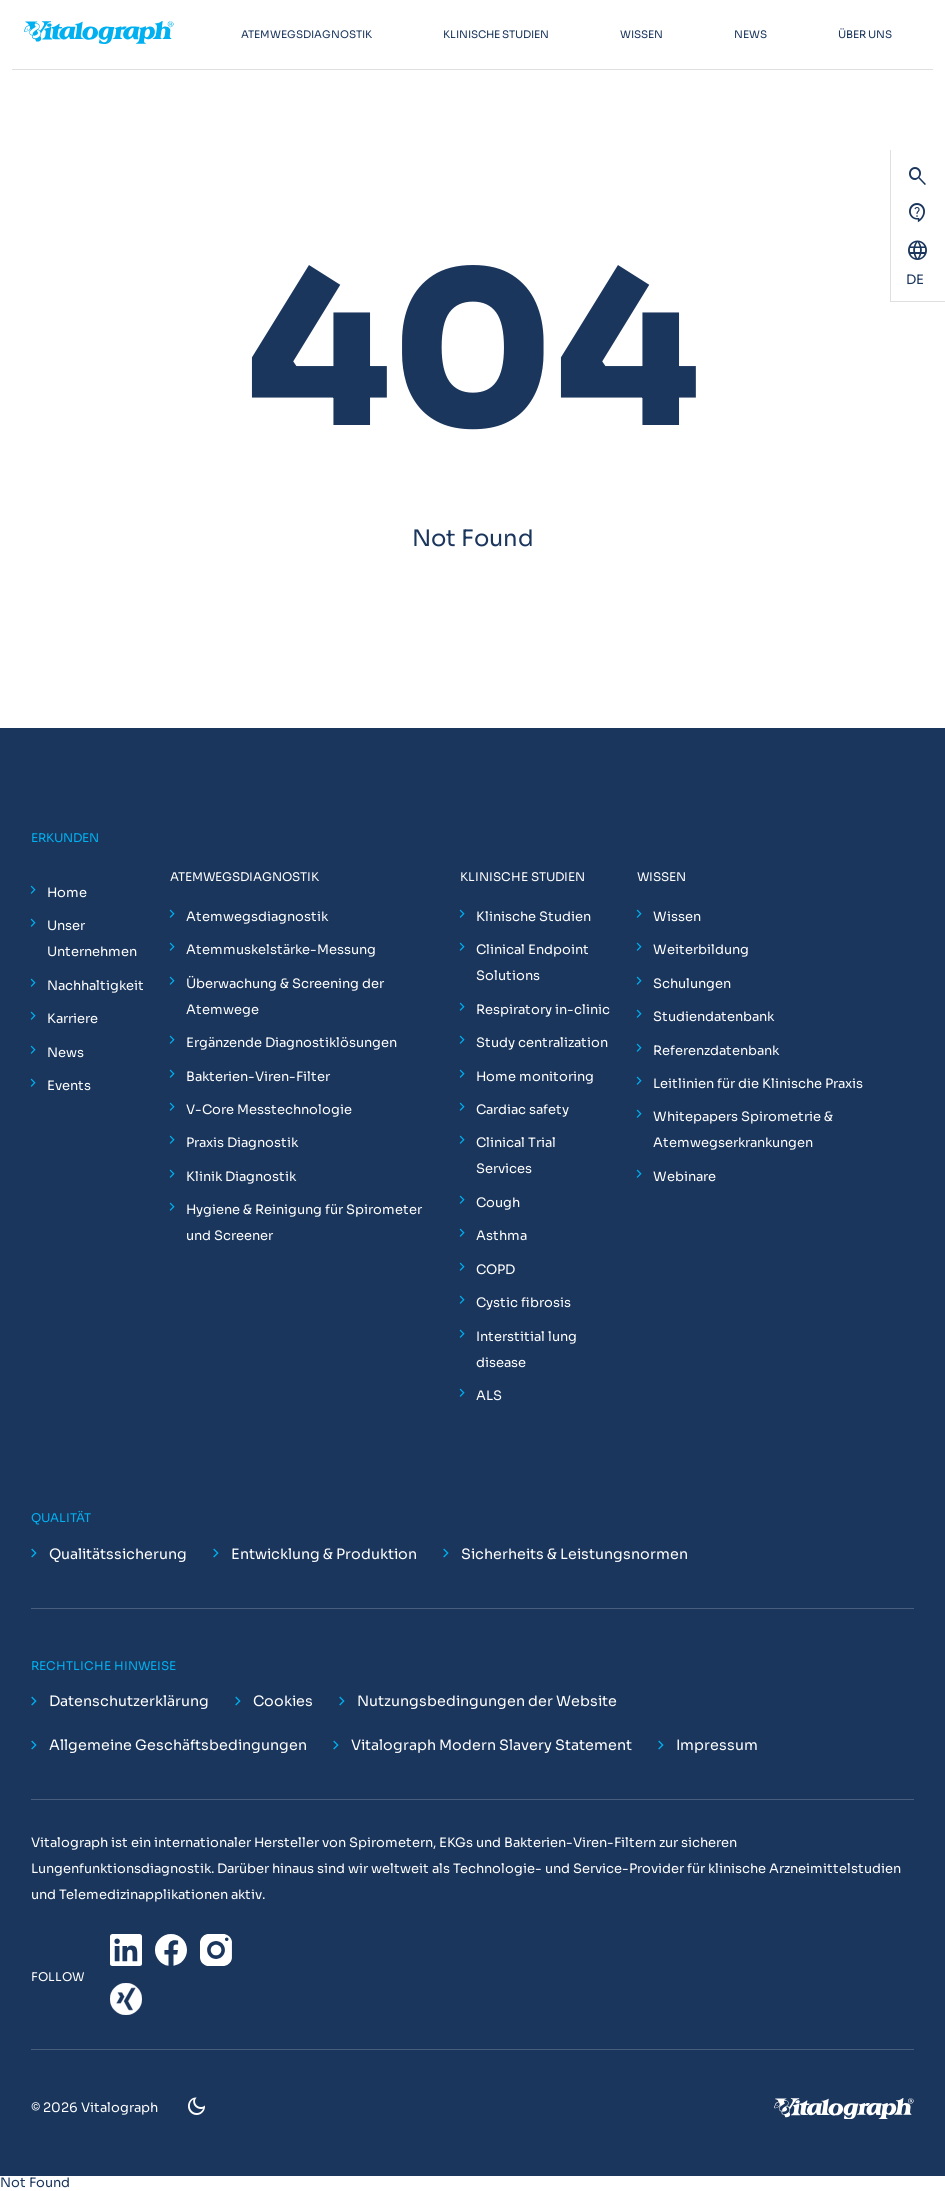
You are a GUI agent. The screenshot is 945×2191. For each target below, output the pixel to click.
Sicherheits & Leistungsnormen (574, 1554)
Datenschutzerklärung (129, 1702)
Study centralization (542, 1042)
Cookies (283, 1702)
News (65, 1052)
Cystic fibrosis (523, 1302)
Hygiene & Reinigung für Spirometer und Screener (304, 1222)
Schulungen (692, 983)
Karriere (72, 1018)
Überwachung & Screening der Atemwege (285, 996)
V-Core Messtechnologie (269, 1109)
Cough (498, 1202)
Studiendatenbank (713, 1016)
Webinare (684, 1176)
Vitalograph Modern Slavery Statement (491, 1746)
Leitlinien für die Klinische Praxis (758, 1083)
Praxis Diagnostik (242, 1142)
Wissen (677, 916)
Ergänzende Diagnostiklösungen (291, 1042)
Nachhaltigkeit (95, 985)
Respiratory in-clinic (543, 1009)
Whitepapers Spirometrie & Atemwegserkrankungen (743, 1129)
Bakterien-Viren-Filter (258, 1076)
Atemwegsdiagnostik (257, 916)
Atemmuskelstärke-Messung (281, 949)
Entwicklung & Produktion (324, 1554)
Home (67, 892)
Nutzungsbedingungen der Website (487, 1702)
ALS (489, 1395)
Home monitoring (535, 1076)
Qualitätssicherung (118, 1554)
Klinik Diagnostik (241, 1176)
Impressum (717, 1746)
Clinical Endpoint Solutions (532, 962)
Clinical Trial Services (516, 1155)
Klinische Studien (533, 916)
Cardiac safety (522, 1109)
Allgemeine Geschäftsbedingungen (178, 1746)
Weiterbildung (701, 949)
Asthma (501, 1235)
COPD (495, 1269)
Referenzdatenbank (716, 1050)
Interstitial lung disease (526, 1349)
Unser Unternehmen (92, 938)
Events (69, 1085)
